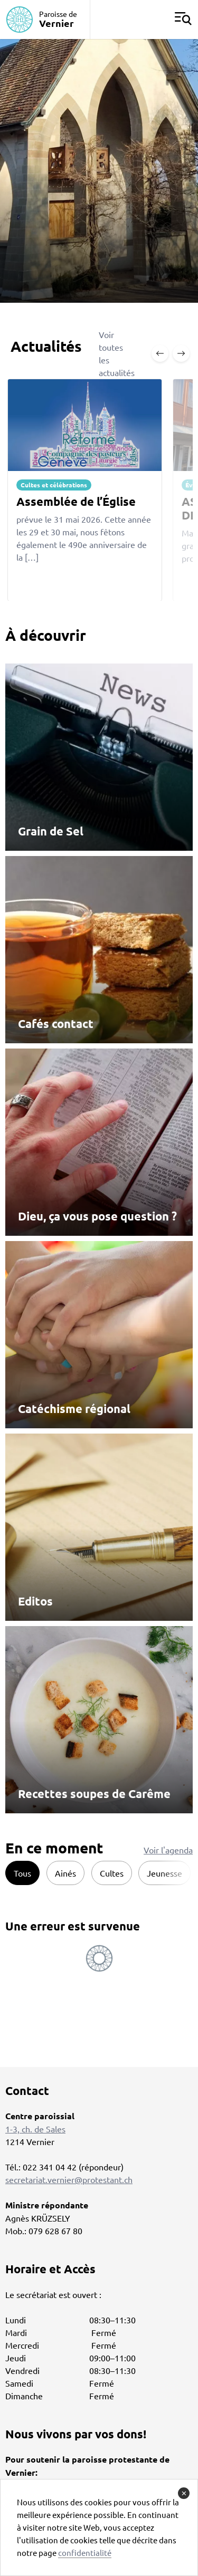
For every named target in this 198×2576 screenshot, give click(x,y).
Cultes (112, 1873)
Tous (22, 1873)
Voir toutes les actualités (117, 353)
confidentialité (84, 2553)
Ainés (65, 1873)
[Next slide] (181, 353)
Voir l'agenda (168, 1849)
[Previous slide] (160, 353)
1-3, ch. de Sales (35, 2128)
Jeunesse (164, 1873)
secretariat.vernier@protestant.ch (69, 2179)
